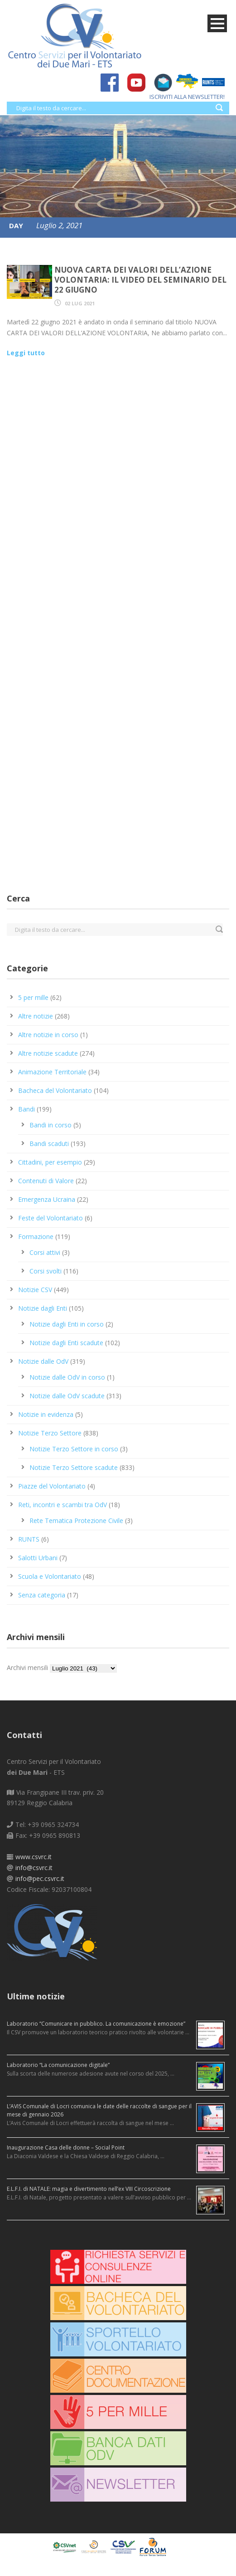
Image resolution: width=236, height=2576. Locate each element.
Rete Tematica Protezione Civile (76, 1520)
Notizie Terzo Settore (50, 1433)
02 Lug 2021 (80, 303)
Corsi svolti (45, 1271)
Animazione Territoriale (52, 1072)
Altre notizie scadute (48, 1053)
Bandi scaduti (49, 1143)
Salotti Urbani (38, 1557)
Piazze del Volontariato (52, 1486)
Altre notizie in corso (48, 1034)
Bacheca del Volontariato (55, 1090)
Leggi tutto (26, 352)
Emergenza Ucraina (46, 1199)
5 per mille (33, 997)
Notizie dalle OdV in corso (67, 1377)
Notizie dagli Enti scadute (66, 1342)
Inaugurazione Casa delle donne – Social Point (66, 2147)
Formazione (35, 1236)
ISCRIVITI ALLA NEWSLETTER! (182, 97)
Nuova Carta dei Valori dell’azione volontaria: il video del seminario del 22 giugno (140, 279)
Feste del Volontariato (50, 1218)
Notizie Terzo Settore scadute (73, 1467)
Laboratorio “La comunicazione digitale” (58, 2065)
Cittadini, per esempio (50, 1162)
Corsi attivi (44, 1252)
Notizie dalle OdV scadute (67, 1395)
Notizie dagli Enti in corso (66, 1324)
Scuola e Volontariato (49, 1576)
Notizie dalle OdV (43, 1361)
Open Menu (217, 23)
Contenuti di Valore (46, 1180)
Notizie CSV (35, 1289)
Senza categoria (41, 1595)
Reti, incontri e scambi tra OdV (62, 1504)
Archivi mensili (27, 1667)
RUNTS (28, 1539)
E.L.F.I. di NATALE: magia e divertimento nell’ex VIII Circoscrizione (89, 2189)
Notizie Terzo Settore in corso (73, 1449)
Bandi (26, 1109)
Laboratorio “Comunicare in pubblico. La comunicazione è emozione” (96, 2023)
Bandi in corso (50, 1125)
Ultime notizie (36, 1996)
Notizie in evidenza (45, 1414)
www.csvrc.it (33, 1856)
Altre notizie (35, 1016)
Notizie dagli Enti (42, 1308)
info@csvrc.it (34, 1867)
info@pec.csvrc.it (39, 1878)
